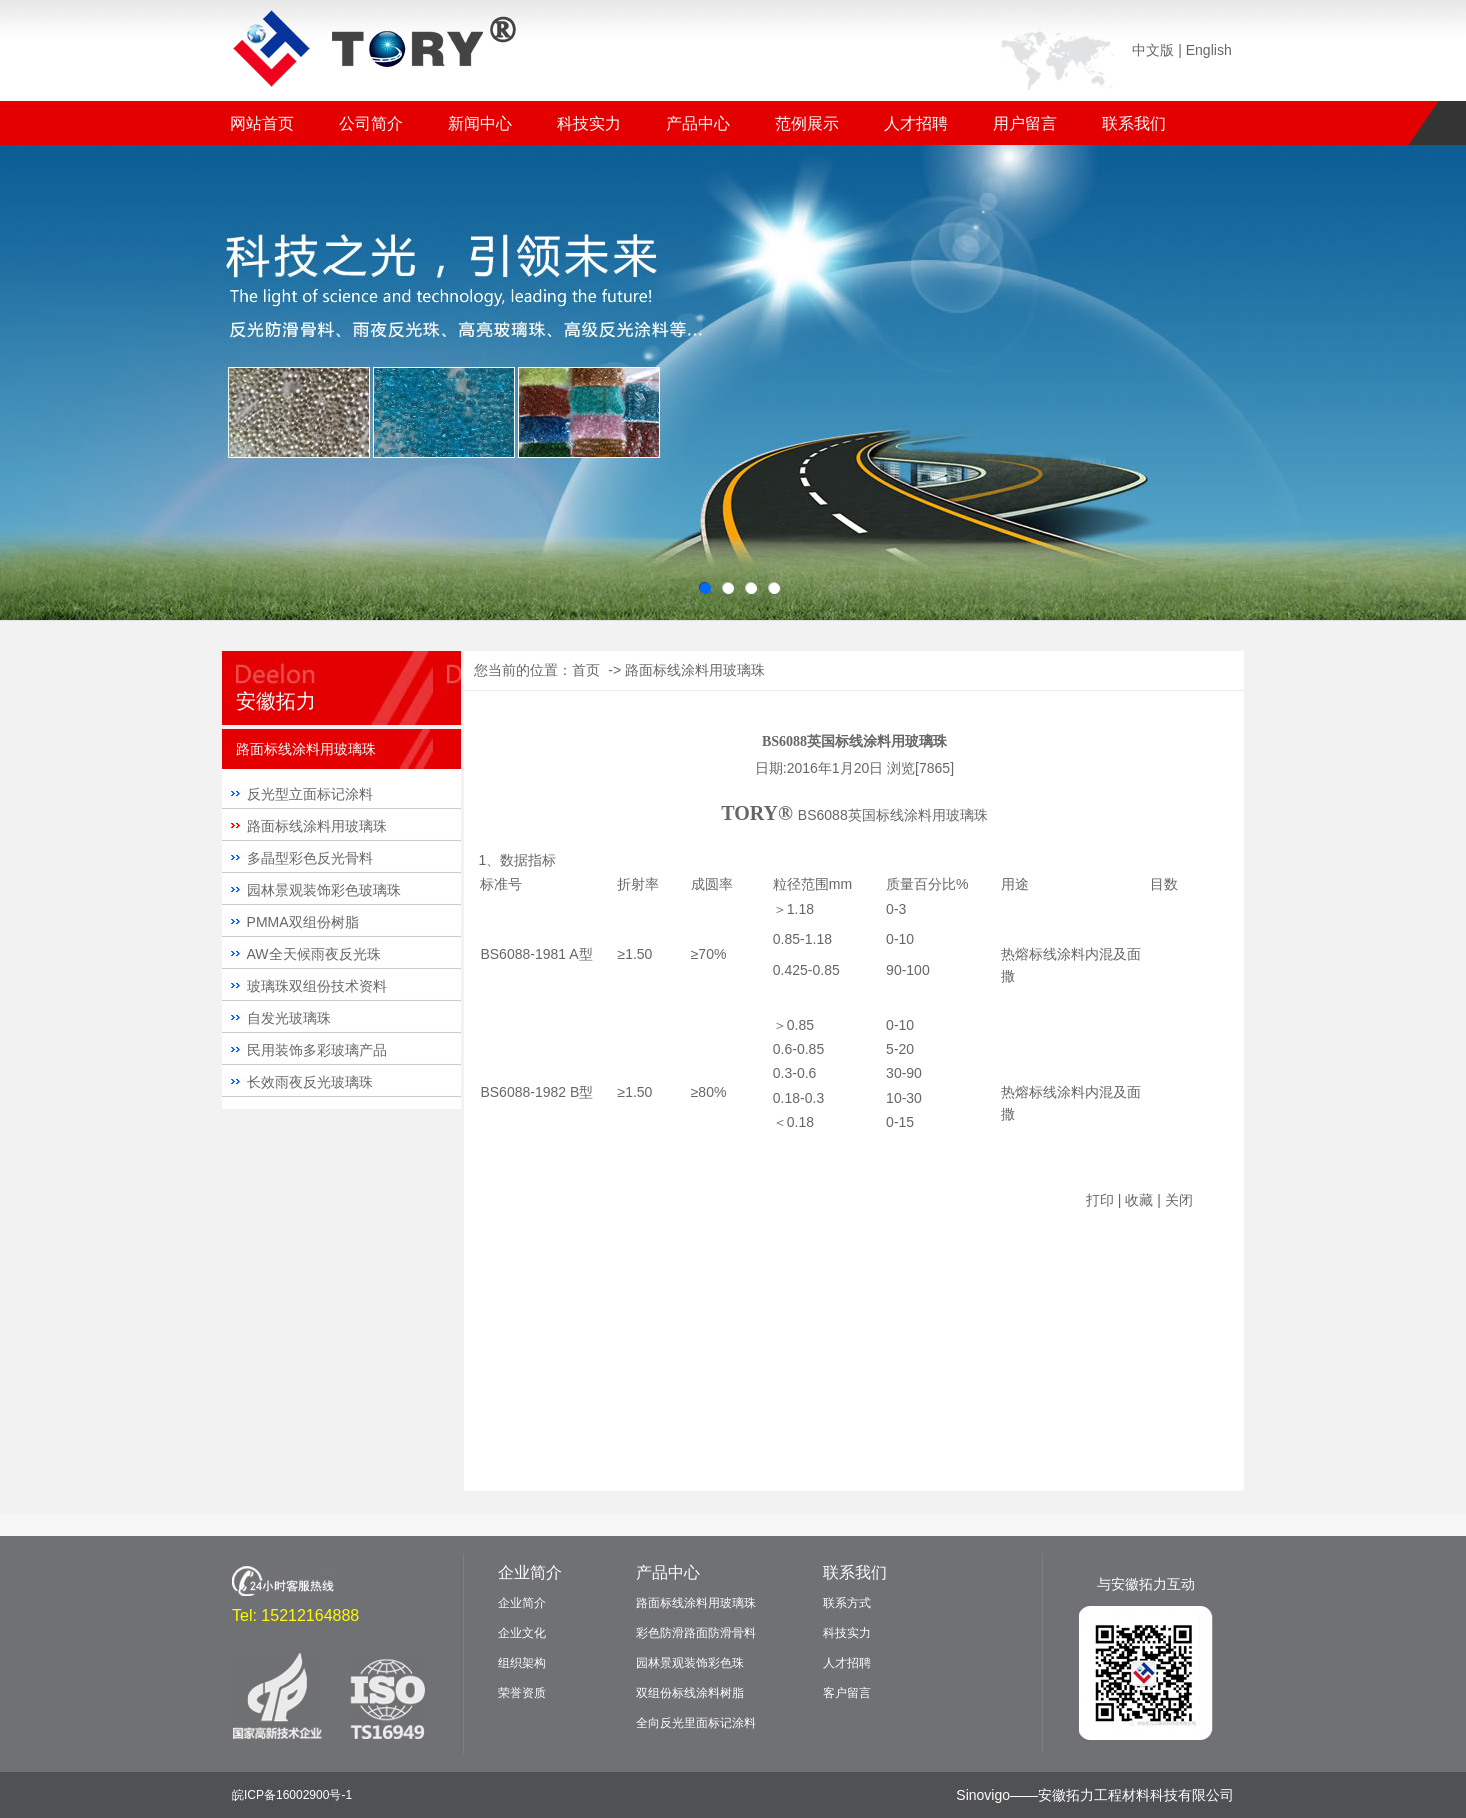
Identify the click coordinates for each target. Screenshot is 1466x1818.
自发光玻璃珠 (289, 1018)
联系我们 (1134, 123)
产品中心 (698, 123)
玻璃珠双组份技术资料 (317, 986)
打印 (1100, 1200)
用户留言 (1025, 123)
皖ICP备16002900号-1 (292, 1795)
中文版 (1153, 50)
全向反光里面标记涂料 (696, 1723)
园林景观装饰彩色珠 (690, 1663)
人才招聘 (916, 123)
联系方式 (847, 1603)
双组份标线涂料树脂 (690, 1693)
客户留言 (847, 1693)
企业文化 (522, 1633)
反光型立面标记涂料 (310, 794)
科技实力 (589, 123)
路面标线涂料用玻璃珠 (317, 826)
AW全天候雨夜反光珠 (314, 954)
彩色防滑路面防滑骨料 (696, 1633)
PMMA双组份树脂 (303, 922)
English (1209, 50)
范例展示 (807, 123)
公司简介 (371, 123)
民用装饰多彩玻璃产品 (317, 1050)
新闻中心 (480, 123)
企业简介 (530, 1572)
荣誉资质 (522, 1693)
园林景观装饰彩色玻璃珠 (324, 890)
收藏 (1139, 1200)
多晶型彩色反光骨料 (310, 858)
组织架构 (522, 1663)
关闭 (1179, 1200)
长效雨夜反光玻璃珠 (310, 1082)
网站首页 (262, 123)
